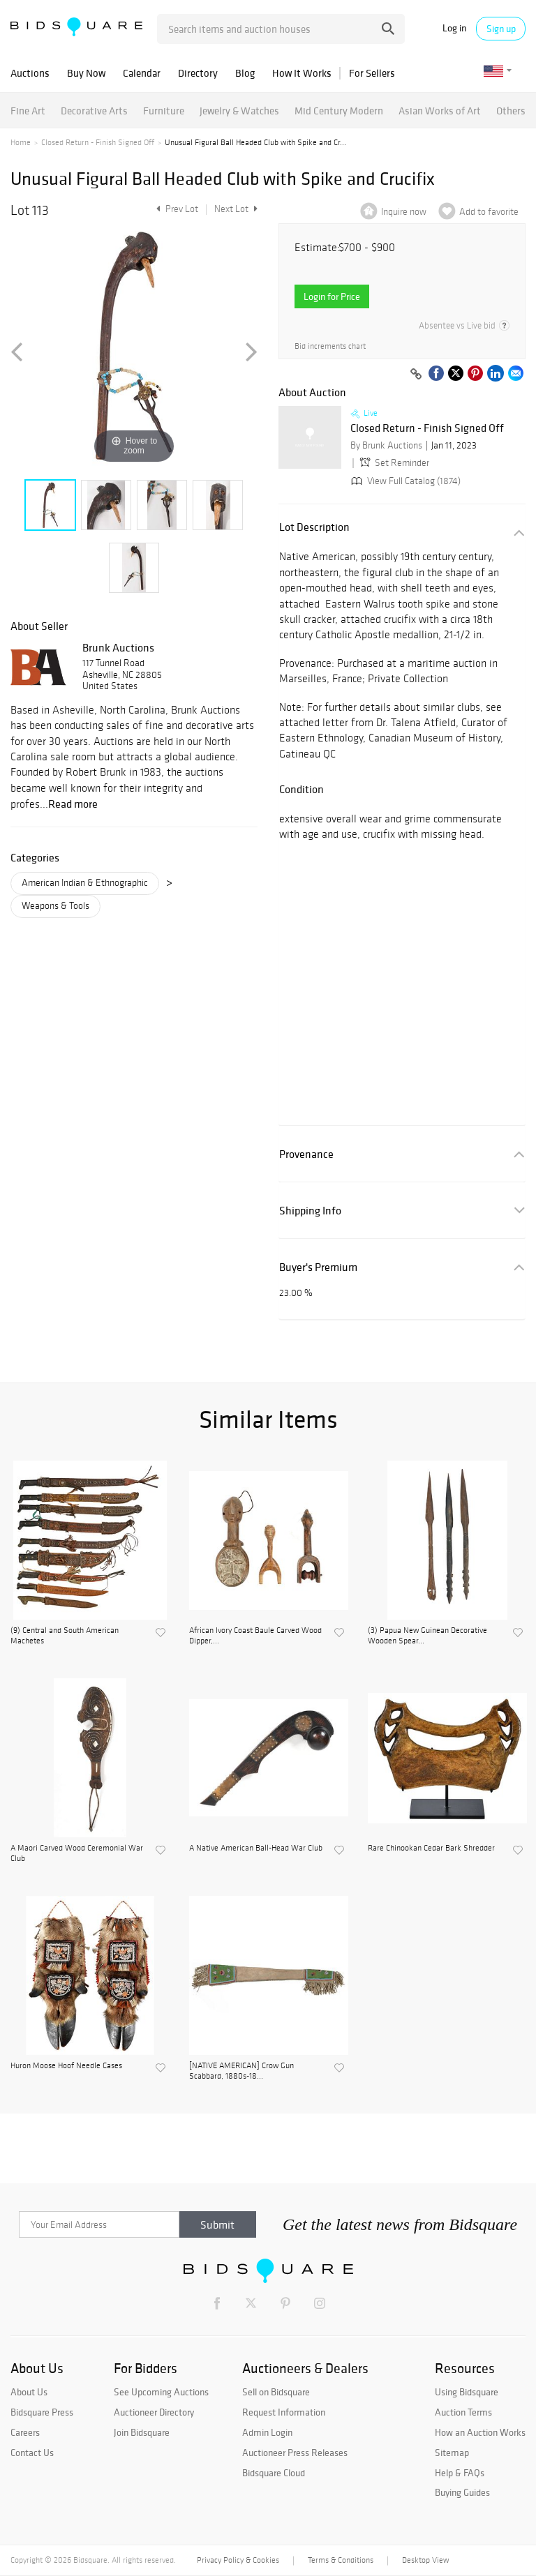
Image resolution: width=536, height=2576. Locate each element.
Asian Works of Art (440, 110)
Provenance (306, 1154)
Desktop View (425, 2560)
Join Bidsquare (142, 2432)
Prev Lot (175, 209)
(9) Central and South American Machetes (64, 1635)
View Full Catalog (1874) (404, 481)
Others (511, 110)
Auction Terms (463, 2412)
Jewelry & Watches (239, 110)
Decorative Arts (94, 110)
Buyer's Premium (318, 1267)
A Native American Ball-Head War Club (255, 1848)
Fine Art (27, 110)
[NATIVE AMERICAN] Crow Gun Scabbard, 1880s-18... (241, 2070)
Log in (454, 28)
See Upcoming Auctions (161, 2392)
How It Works (302, 73)
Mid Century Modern (339, 110)
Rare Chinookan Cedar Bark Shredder (431, 1848)
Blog (245, 73)
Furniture (163, 110)
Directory (198, 73)
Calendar (142, 73)
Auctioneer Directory (154, 2412)
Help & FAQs (459, 2472)
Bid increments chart (330, 346)
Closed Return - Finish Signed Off (97, 142)
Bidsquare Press (41, 2412)
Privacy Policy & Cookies (238, 2560)
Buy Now (86, 73)
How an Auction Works (480, 2432)
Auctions (30, 73)
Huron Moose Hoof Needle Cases (66, 2065)
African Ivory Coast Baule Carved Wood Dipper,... (255, 1635)
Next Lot (236, 209)
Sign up (501, 28)
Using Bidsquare (466, 2392)
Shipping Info (310, 1210)
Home (20, 142)
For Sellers (372, 73)
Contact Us (32, 2452)
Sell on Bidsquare (276, 2392)
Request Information (283, 2412)
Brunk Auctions (118, 647)
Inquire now (403, 212)
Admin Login (267, 2432)
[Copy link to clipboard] (416, 374)
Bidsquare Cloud (273, 2472)
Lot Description (314, 527)
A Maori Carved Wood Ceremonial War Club (76, 1852)
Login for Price (332, 296)
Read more (73, 804)
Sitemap (452, 2452)
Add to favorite (489, 212)
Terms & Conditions (340, 2560)
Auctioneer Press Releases (295, 2452)
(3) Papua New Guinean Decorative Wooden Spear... (427, 1635)
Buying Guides (462, 2492)
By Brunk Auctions (386, 445)
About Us (28, 2392)
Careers (25, 2432)
